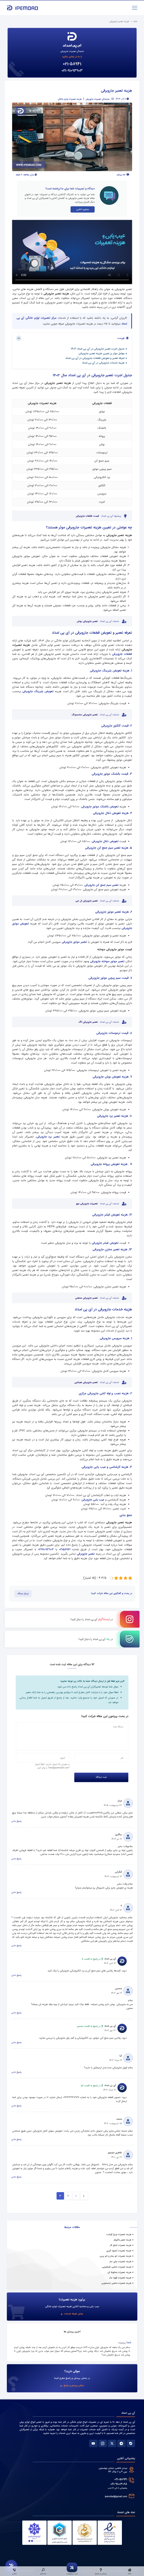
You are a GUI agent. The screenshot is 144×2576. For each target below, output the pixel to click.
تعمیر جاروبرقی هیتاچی (86, 1382)
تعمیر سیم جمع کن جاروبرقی (101, 885)
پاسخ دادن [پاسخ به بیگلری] (16, 1858)
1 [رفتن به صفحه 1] (75, 2196)
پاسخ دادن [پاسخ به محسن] (16, 2013)
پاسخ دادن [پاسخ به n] (16, 1945)
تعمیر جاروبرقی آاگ (88, 1022)
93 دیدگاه (121, 175)
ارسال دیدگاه (23, 1593)
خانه (135, 21)
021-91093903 (72, 71)
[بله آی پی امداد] (131, 2443)
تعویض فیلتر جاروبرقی (105, 1243)
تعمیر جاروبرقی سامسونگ (85, 715)
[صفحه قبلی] (84, 2196)
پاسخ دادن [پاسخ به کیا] (16, 2072)
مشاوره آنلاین (82, 209)
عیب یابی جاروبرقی (92, 1500)
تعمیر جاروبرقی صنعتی (86, 1298)
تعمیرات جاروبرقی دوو (87, 1204)
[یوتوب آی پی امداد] (93, 2443)
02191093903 (46, 1549)
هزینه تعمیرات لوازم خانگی (70, 99)
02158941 (64, 1549)
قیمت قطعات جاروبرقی (87, 516)
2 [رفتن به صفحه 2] (68, 2196)
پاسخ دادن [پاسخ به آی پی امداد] (16, 1975)
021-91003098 (118, 2484)
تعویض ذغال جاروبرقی (105, 841)
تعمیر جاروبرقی (86, 1554)
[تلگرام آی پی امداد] (121, 2443)
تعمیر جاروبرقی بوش (87, 621)
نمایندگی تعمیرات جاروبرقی (98, 99)
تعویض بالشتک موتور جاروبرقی (100, 806)
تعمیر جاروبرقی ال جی (86, 901)
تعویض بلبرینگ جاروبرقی (38, 691)
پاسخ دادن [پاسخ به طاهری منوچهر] (16, 2177)
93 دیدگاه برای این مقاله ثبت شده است (72, 1664)
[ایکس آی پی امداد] (112, 2443)
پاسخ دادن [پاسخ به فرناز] (16, 1821)
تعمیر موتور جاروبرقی (74, 942)
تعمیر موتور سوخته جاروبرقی (107, 961)
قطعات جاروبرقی (122, 654)
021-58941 (72, 64)
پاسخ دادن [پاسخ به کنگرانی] (16, 1892)
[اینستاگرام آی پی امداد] (102, 2443)
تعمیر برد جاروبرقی (48, 1137)
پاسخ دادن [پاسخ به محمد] (16, 2139)
